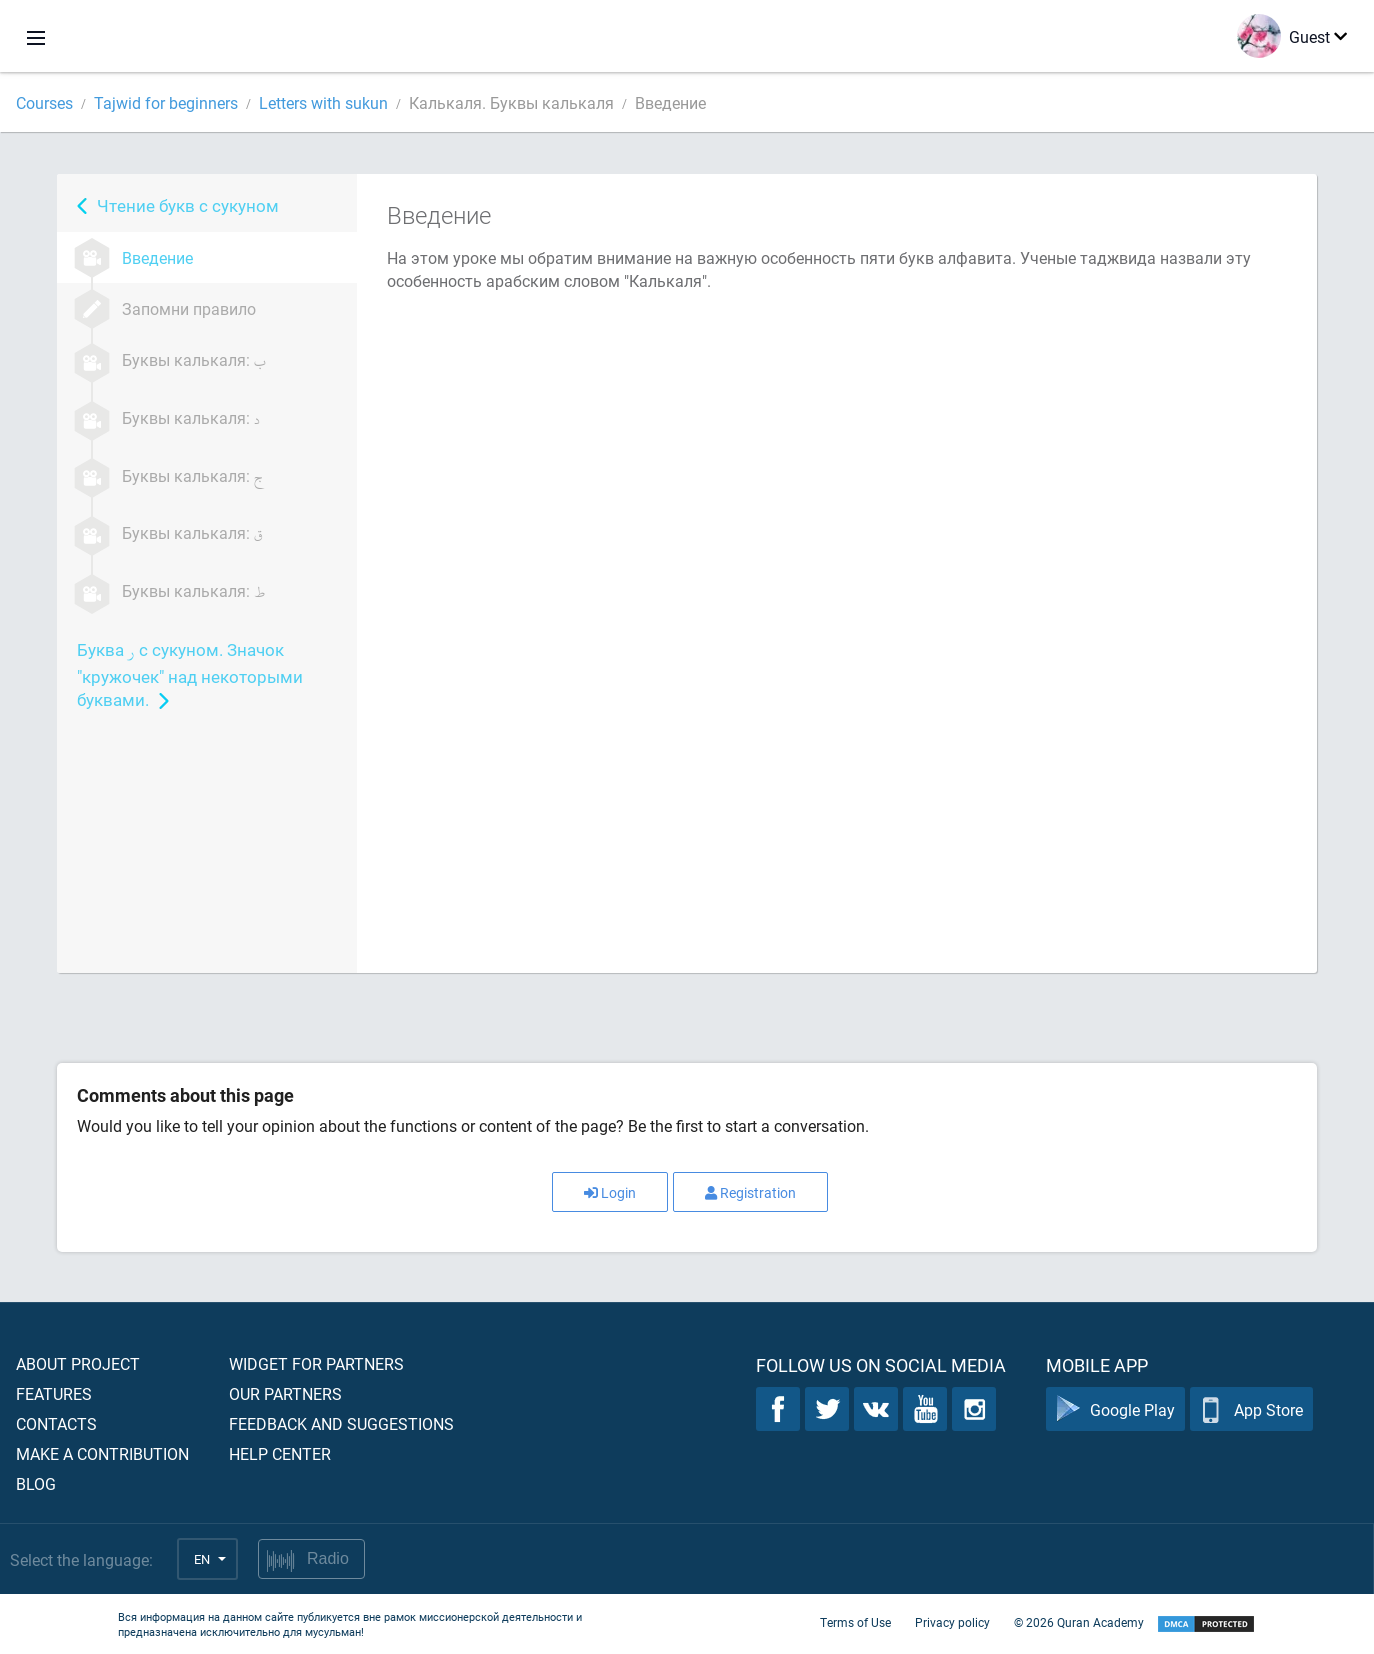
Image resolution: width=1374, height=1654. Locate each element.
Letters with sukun (323, 102)
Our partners (285, 1393)
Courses (44, 102)
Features (54, 1393)
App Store (1251, 1409)
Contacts (56, 1423)
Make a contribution (102, 1453)
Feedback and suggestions (341, 1423)
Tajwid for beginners (166, 102)
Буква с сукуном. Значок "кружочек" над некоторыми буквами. (190, 674)
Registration (750, 1192)
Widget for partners (316, 1363)
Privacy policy (952, 1622)
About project (78, 1363)
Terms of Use (855, 1622)
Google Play (1115, 1409)
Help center (280, 1453)
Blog (36, 1483)
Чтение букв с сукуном (188, 205)
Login (610, 1192)
